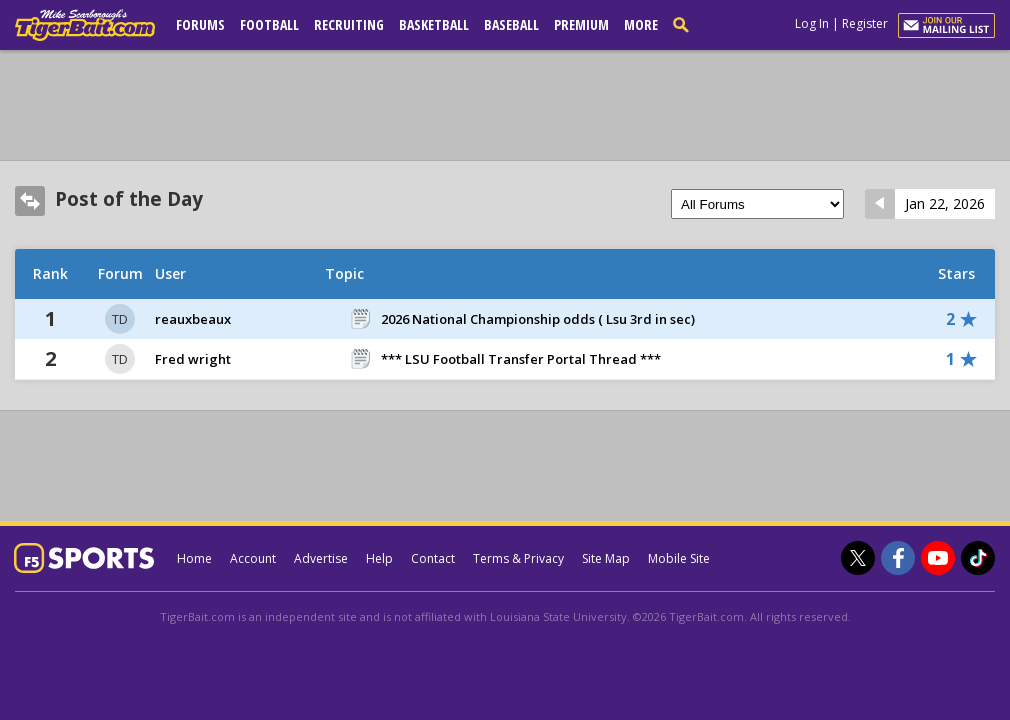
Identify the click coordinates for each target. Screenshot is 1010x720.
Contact (433, 558)
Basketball (434, 24)
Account (253, 558)
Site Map (606, 558)
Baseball (511, 24)
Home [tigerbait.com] (194, 558)
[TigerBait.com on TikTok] (978, 558)
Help (379, 558)
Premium (581, 24)
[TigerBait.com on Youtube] (938, 558)
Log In (812, 23)
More (641, 24)
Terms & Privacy (518, 558)
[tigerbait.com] (85, 29)
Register (865, 23)
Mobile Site (679, 558)
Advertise (321, 558)
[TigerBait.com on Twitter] (858, 558)
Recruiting (349, 24)
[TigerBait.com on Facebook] (898, 558)
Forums (200, 24)
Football (269, 24)
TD (120, 319)
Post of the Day (129, 199)
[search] (685, 24)
